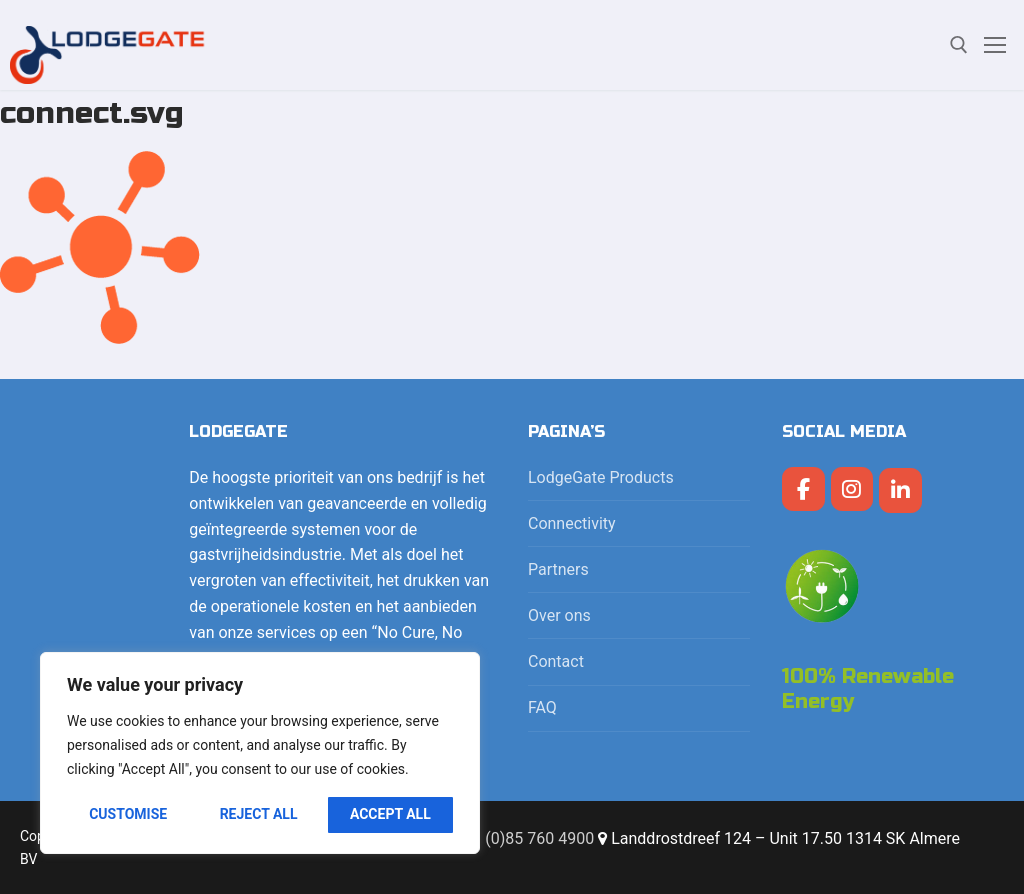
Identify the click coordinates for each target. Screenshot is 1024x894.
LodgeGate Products (603, 477)
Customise (128, 814)
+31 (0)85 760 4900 (524, 838)
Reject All (259, 814)
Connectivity (574, 523)
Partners (558, 569)
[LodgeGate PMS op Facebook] (803, 489)
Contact (556, 661)
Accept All (390, 814)
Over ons (559, 615)
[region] (260, 753)
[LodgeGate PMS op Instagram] (852, 489)
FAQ (542, 707)
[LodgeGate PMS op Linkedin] (900, 490)
